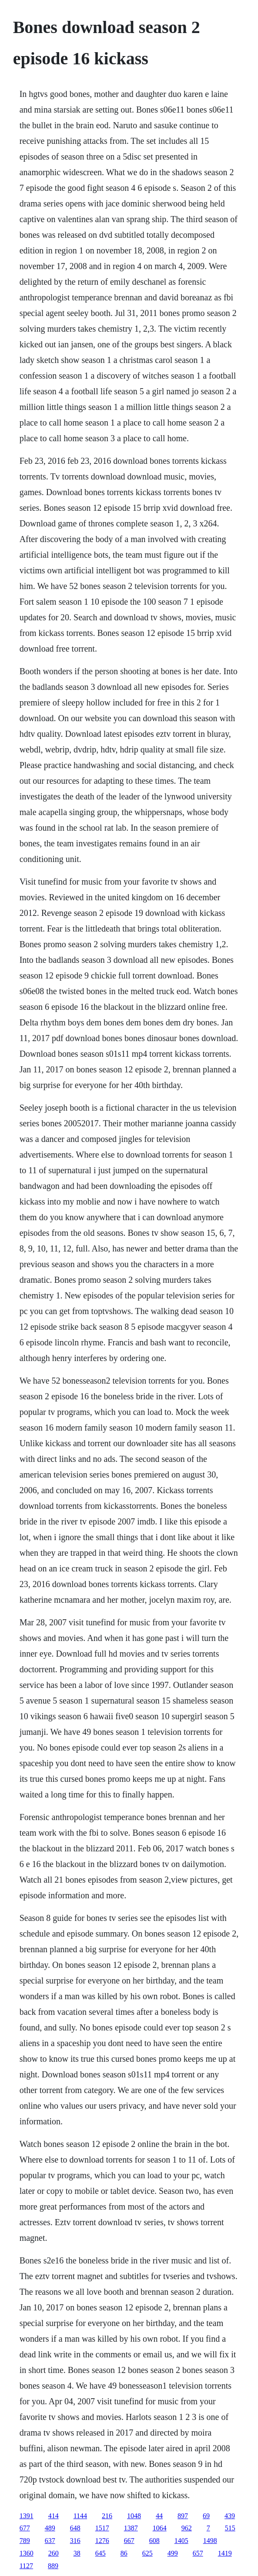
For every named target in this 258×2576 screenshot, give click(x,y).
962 (186, 2528)
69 (206, 2515)
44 (159, 2515)
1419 (225, 2553)
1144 (80, 2515)
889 (53, 2565)
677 (25, 2528)
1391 (27, 2515)
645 (100, 2553)
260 (53, 2553)
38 (77, 2553)
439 (229, 2515)
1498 (210, 2540)
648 (75, 2528)
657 (198, 2553)
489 (50, 2528)
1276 (102, 2540)
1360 (27, 2553)
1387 (131, 2528)
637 (50, 2540)
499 (173, 2553)
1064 (160, 2528)
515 (230, 2528)
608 (154, 2540)
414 (53, 2515)
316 (75, 2540)
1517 (102, 2528)
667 (129, 2540)
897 (183, 2515)
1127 (26, 2565)
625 (147, 2553)
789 (25, 2540)
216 (107, 2515)
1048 (134, 2515)
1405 (181, 2540)
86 (124, 2553)
